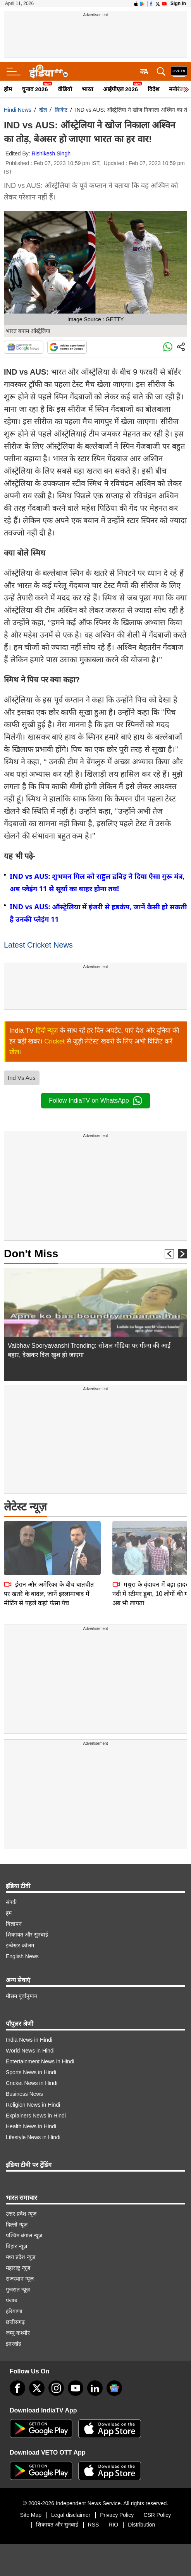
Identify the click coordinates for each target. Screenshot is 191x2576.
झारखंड (13, 2344)
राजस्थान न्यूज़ (20, 2279)
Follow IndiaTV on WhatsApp (95, 1100)
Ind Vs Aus (22, 1077)
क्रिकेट (61, 110)
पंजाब (11, 2300)
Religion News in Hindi (33, 2105)
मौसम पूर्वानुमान (21, 1996)
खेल (43, 110)
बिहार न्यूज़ (16, 2246)
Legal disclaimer (70, 2515)
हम (9, 1913)
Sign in (178, 3)
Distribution (141, 2524)
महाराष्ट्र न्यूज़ (18, 2268)
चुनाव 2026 (35, 89)
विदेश (153, 89)
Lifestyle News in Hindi (33, 2137)
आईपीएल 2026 (120, 89)
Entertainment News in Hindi (40, 2061)
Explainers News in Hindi (36, 2115)
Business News (24, 2094)
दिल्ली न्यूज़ (17, 2224)
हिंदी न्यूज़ (47, 1030)
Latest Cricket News (38, 945)
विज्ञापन (14, 1924)
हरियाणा (14, 2311)
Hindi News (17, 110)
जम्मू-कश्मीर (18, 2333)
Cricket (54, 1041)
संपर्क (11, 1902)
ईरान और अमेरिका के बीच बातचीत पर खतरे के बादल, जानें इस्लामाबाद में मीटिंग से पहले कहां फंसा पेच (49, 1539)
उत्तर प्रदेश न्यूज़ (21, 2214)
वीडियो (65, 89)
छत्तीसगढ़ (15, 2322)
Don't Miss (31, 1254)
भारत (87, 89)
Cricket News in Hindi (31, 2083)
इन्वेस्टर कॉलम (20, 1945)
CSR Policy (157, 2515)
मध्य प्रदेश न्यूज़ (20, 2257)
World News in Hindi (30, 2051)
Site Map (30, 2515)
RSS (93, 2524)
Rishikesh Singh (51, 153)
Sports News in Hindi (31, 2072)
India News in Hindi (29, 2040)
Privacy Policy (117, 2515)
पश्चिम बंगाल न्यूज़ (24, 2235)
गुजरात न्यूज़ (18, 2289)
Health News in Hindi (31, 2126)
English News (22, 1956)
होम (8, 89)
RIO (113, 2524)
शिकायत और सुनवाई (27, 1935)
